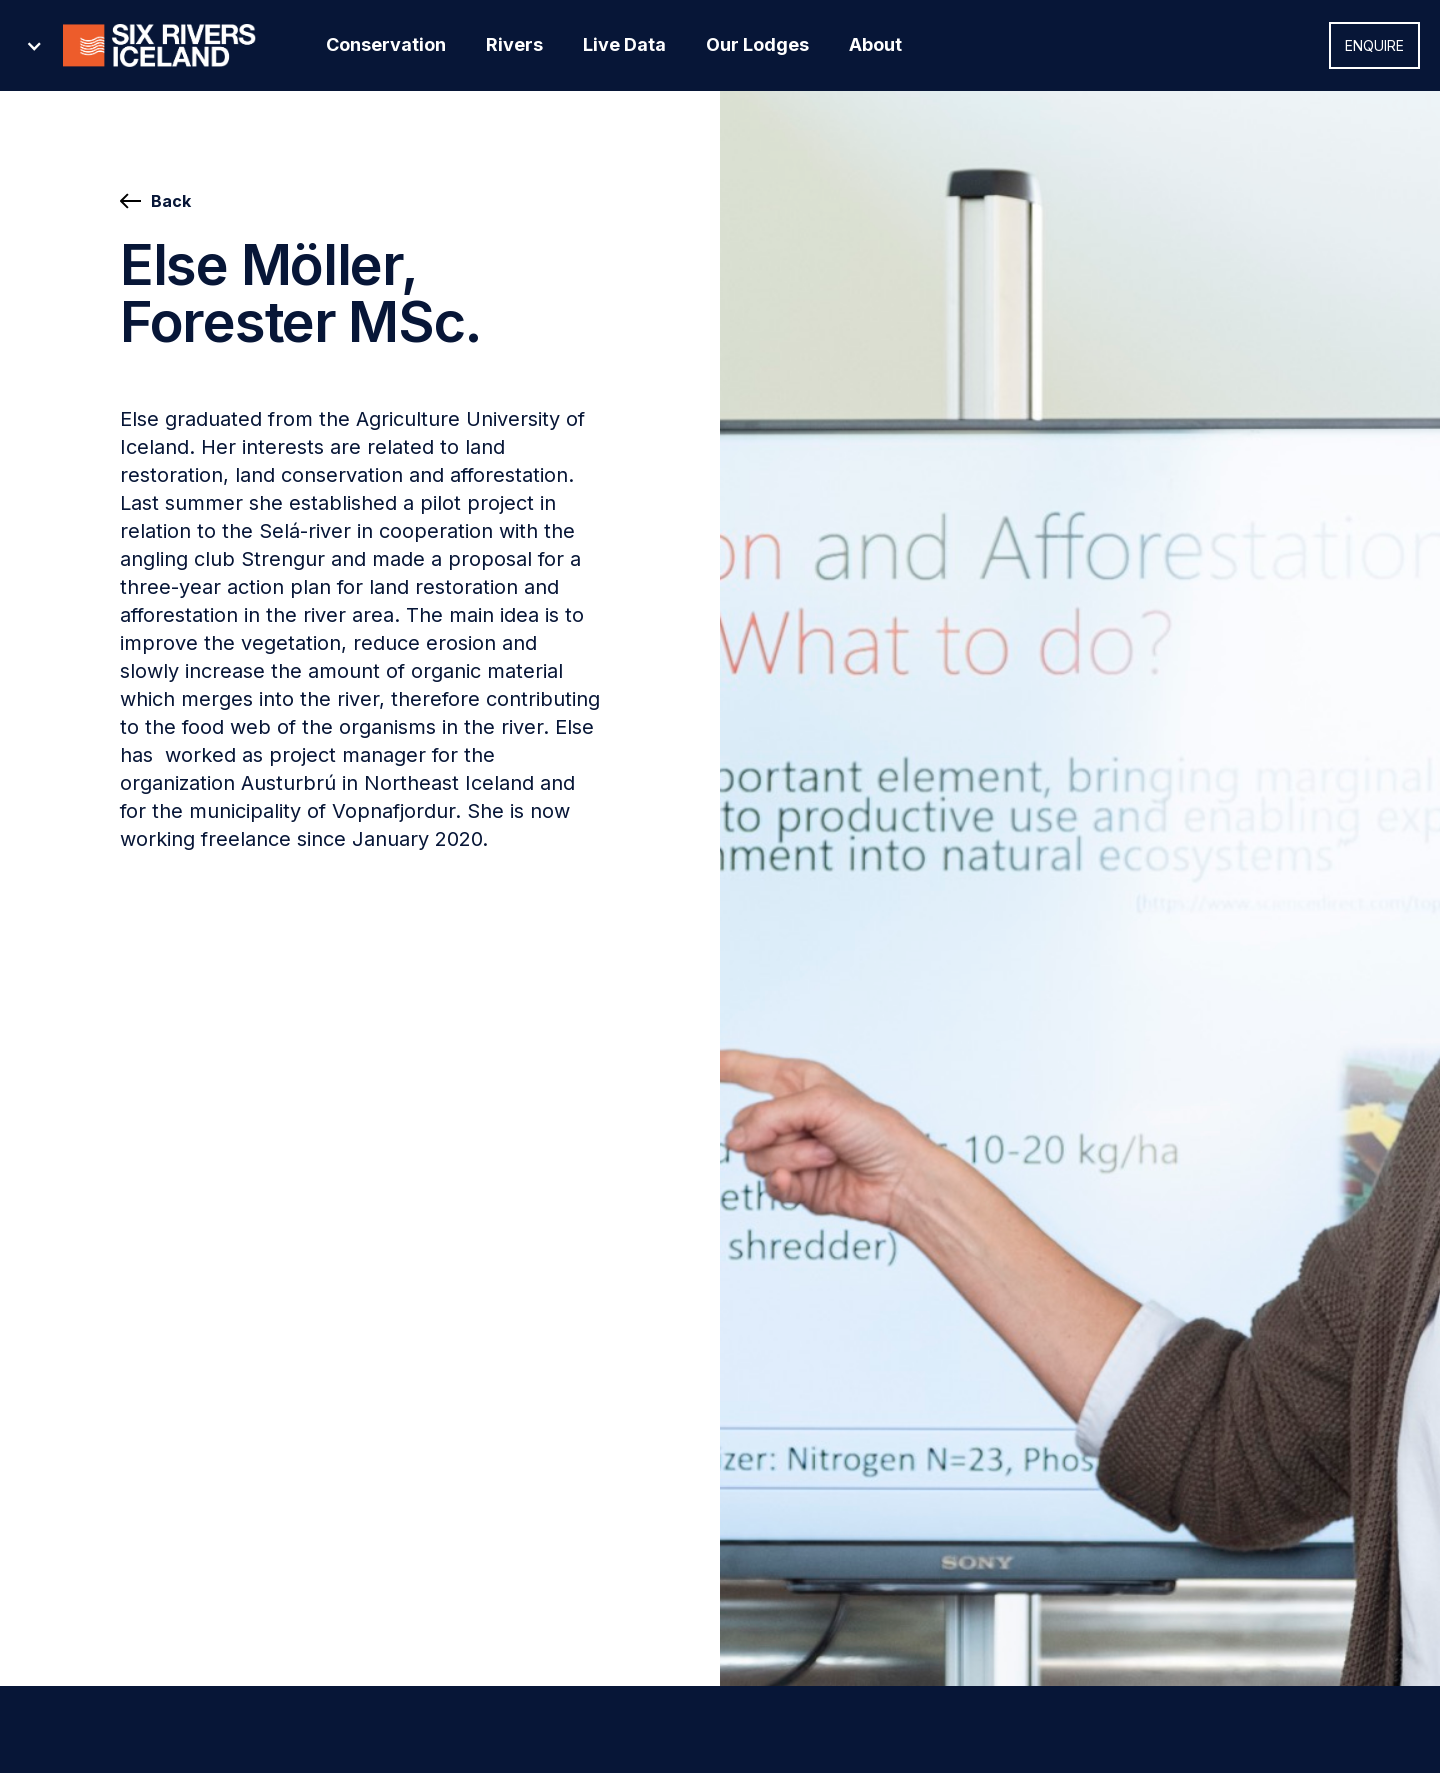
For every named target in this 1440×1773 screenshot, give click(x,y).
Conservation (386, 44)
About (875, 44)
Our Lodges (757, 44)
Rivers (514, 44)
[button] (154, 46)
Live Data (624, 44)
